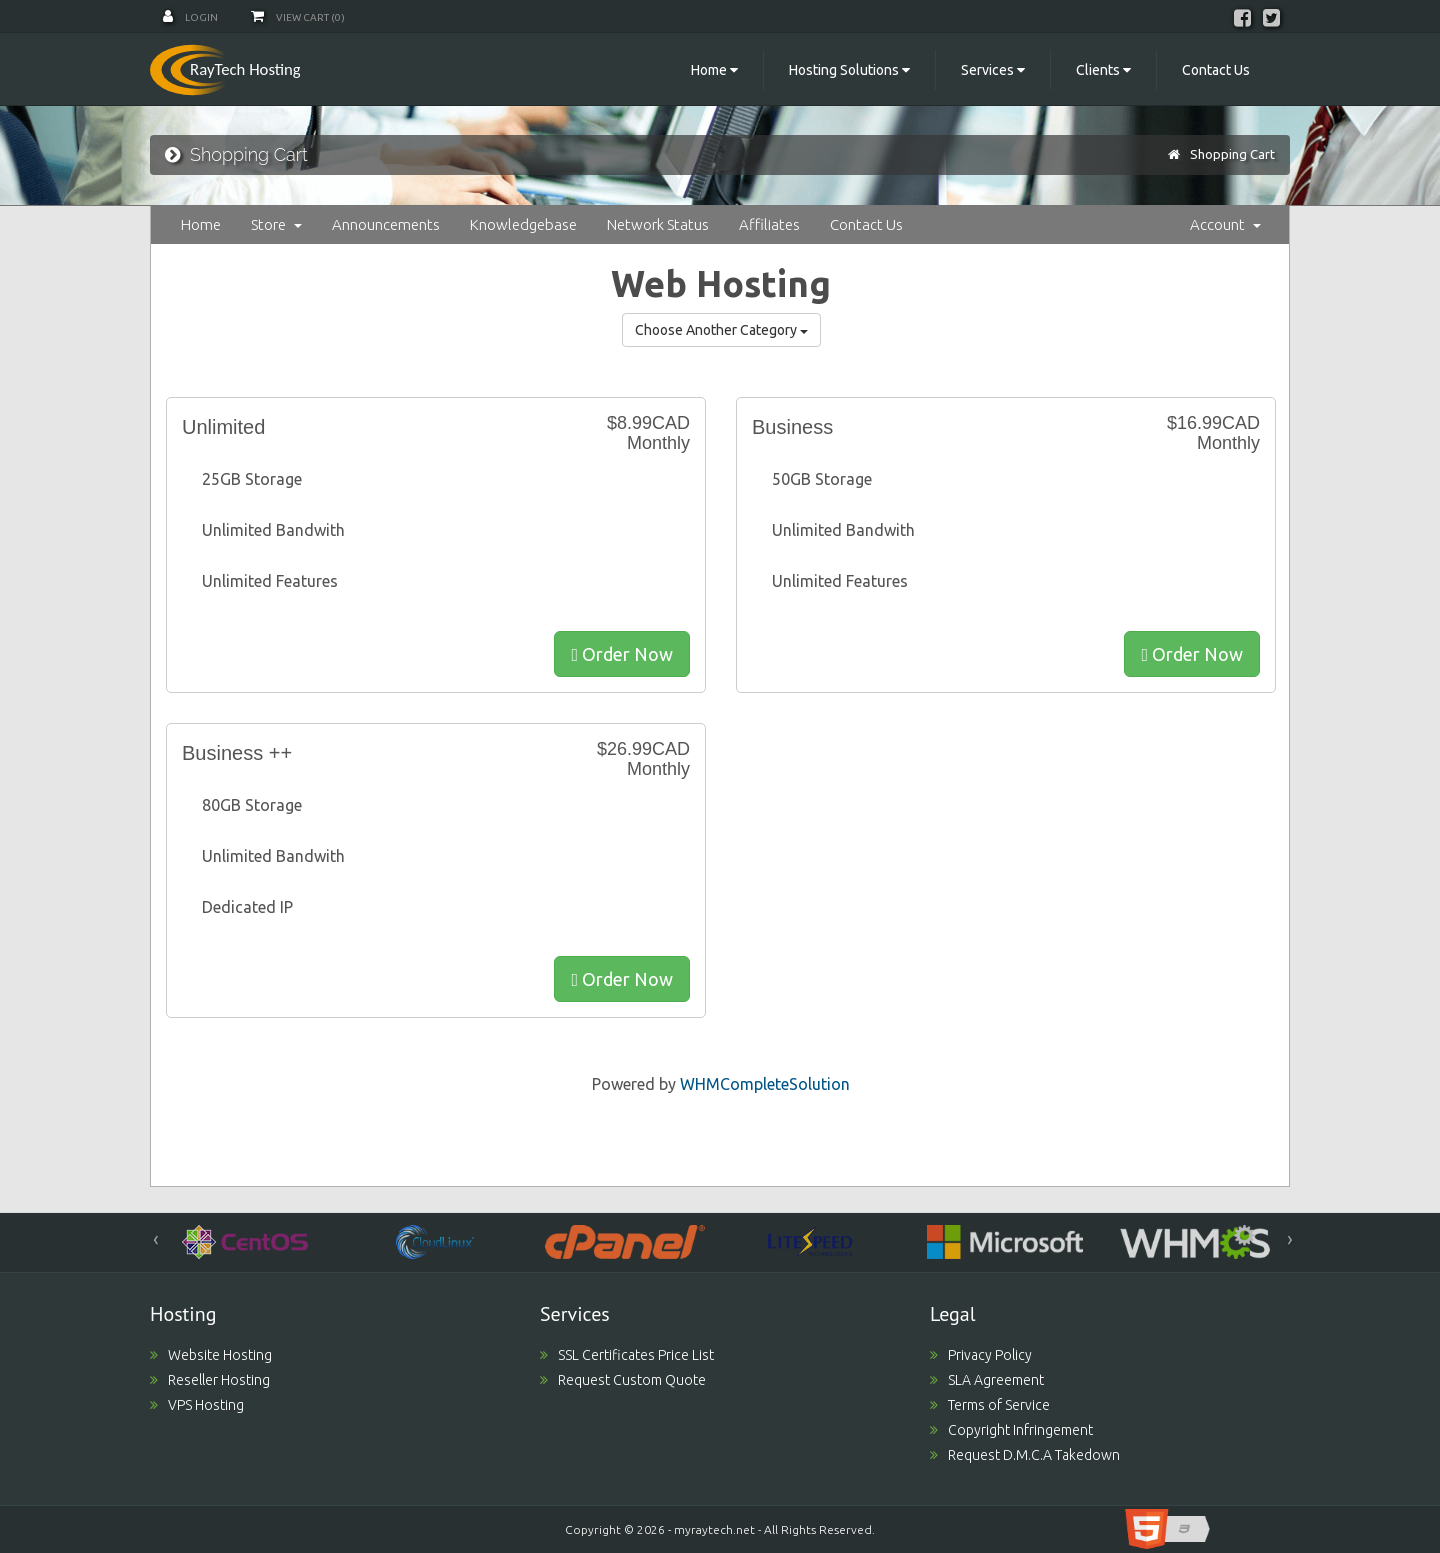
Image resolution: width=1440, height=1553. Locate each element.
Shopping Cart (1232, 154)
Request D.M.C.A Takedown (1025, 1455)
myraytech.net (714, 1529)
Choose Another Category (721, 330)
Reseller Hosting (210, 1380)
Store (276, 224)
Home (201, 224)
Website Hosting (211, 1355)
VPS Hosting (197, 1405)
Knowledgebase (523, 224)
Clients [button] (1103, 70)
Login (190, 17)
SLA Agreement (987, 1380)
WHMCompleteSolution (765, 1084)
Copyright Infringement (1011, 1430)
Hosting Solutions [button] (849, 70)
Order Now (622, 654)
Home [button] (714, 70)
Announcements (386, 224)
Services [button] (993, 70)
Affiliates (769, 224)
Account (1225, 224)
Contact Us (1216, 70)
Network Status (658, 224)
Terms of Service (990, 1405)
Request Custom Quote (623, 1380)
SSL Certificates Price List (627, 1355)
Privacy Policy (981, 1355)
